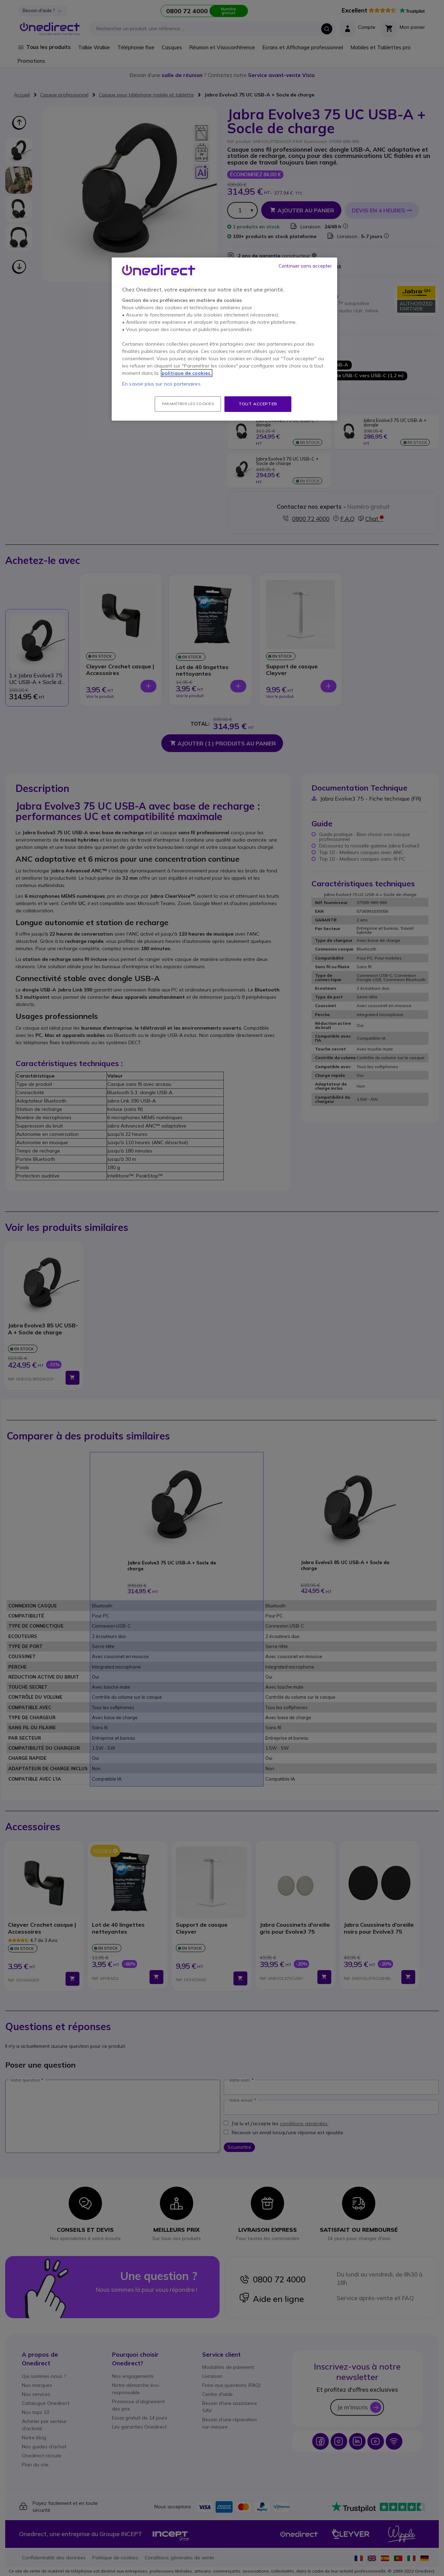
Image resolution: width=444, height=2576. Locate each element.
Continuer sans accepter (305, 266)
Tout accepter (258, 403)
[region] (224, 339)
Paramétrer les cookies (188, 404)
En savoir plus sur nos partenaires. (162, 384)
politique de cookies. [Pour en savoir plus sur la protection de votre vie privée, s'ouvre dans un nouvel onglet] (187, 373)
